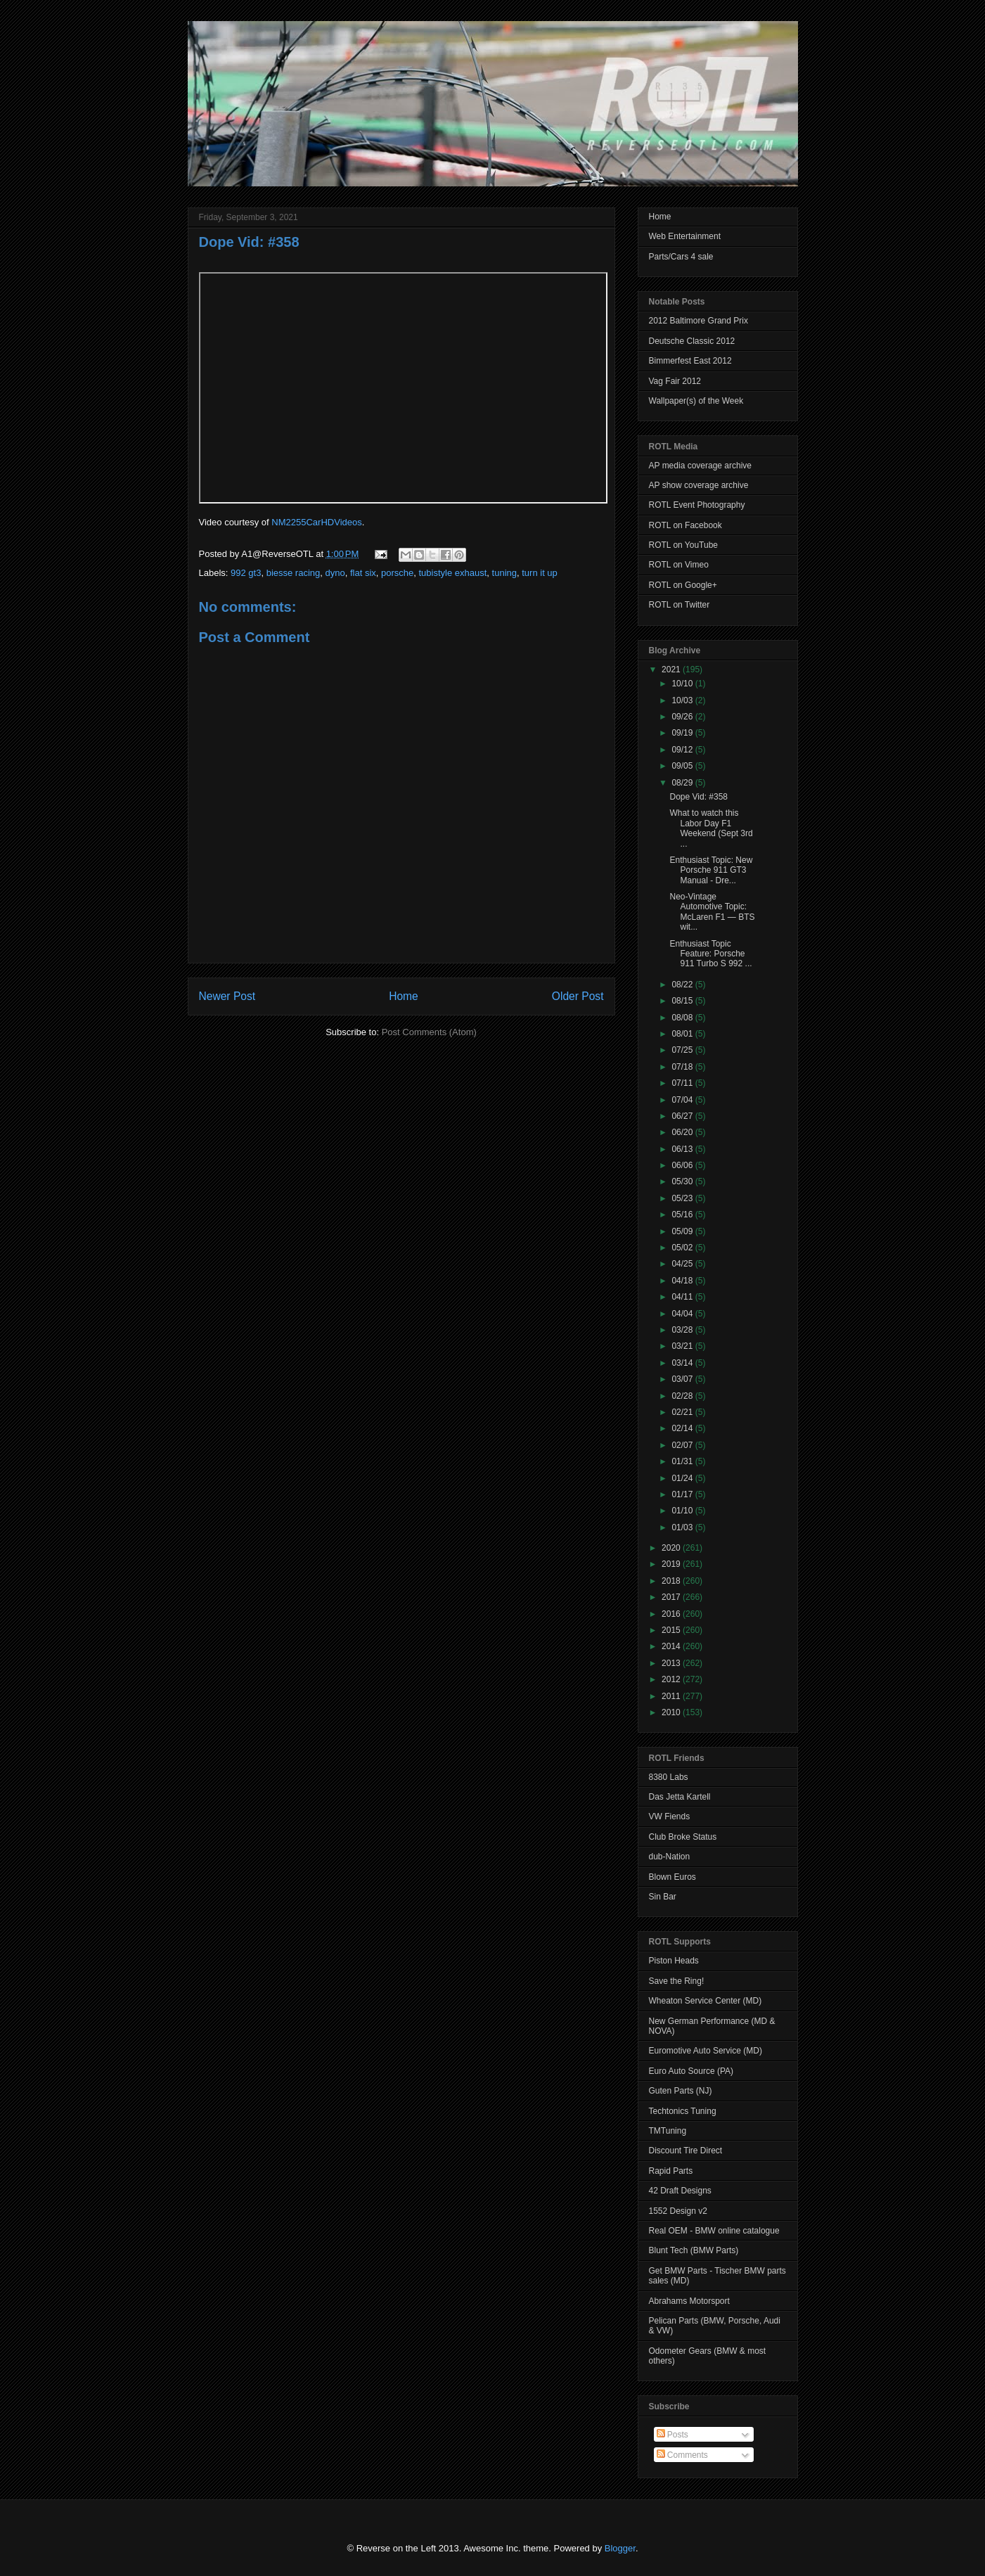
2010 (672, 1712)
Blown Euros (672, 1877)
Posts (672, 2435)
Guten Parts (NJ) (680, 2091)
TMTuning (668, 2131)
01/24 (683, 1478)
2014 (672, 1646)
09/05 (683, 766)
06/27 (683, 1116)
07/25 (683, 1050)
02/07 (683, 1445)
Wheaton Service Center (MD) (705, 2001)
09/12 (683, 750)
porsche (397, 573)
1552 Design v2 (678, 2211)
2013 (672, 1663)
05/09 (683, 1231)
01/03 (683, 1527)
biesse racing (293, 573)
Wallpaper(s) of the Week (696, 401)
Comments (682, 2455)
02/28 (683, 1396)
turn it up (540, 573)
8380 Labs (668, 1777)
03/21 (683, 1346)
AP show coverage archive (699, 485)
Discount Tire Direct (686, 2150)
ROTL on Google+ (683, 585)
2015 (672, 1630)
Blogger (620, 2548)
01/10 (683, 1511)
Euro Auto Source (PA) (691, 2071)
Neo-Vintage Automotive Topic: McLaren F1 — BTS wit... (711, 912)
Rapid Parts (671, 2171)
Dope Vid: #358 (249, 242)
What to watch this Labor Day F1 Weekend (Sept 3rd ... (710, 828)
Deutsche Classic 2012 (692, 341)
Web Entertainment (685, 236)
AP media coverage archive (700, 465)
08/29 (683, 783)
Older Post (578, 996)
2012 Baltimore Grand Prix (698, 321)
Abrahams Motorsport (689, 2301)
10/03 (683, 700)
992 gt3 (246, 573)
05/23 (683, 1198)
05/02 (683, 1247)
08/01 (683, 1034)
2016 (672, 1614)
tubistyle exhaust (453, 573)
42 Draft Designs (680, 2191)
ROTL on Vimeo (679, 565)
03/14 (683, 1363)
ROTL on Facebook (685, 525)
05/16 (683, 1214)
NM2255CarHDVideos (316, 522)
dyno (335, 573)
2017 (672, 1597)
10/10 (683, 683)
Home (403, 996)
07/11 (683, 1083)
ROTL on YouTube (684, 545)
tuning (504, 573)
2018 (672, 1581)
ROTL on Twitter (679, 605)
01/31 (683, 1461)
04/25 (683, 1264)
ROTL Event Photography (697, 505)
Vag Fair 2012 (675, 381)
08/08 (683, 1018)
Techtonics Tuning (682, 2111)
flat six (363, 573)
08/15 (683, 1001)
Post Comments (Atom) (429, 1032)
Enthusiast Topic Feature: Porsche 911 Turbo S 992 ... (710, 954)
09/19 (683, 733)
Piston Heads (674, 1961)
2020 (672, 1548)
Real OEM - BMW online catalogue (714, 2231)
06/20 (683, 1132)
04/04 (683, 1314)
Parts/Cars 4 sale (681, 257)
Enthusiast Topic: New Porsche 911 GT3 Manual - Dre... (710, 870)
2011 (672, 1696)
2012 (672, 1679)
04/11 (683, 1297)
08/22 (683, 984)
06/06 (683, 1165)
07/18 (683, 1067)
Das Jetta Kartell (680, 1797)
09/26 (683, 717)
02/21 (683, 1412)
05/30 (683, 1181)
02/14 (683, 1428)
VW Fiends (669, 1816)
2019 (672, 1564)
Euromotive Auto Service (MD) (705, 2051)
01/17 (683, 1494)
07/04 (683, 1100)
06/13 (683, 1149)
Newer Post (227, 996)
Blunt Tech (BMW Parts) (694, 2250)
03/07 (683, 1379)
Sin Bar (662, 1897)
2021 (672, 669)
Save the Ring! (676, 1981)
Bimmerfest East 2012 (690, 361)
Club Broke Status (683, 1837)
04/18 (683, 1281)
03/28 (683, 1330)
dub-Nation (669, 1856)
